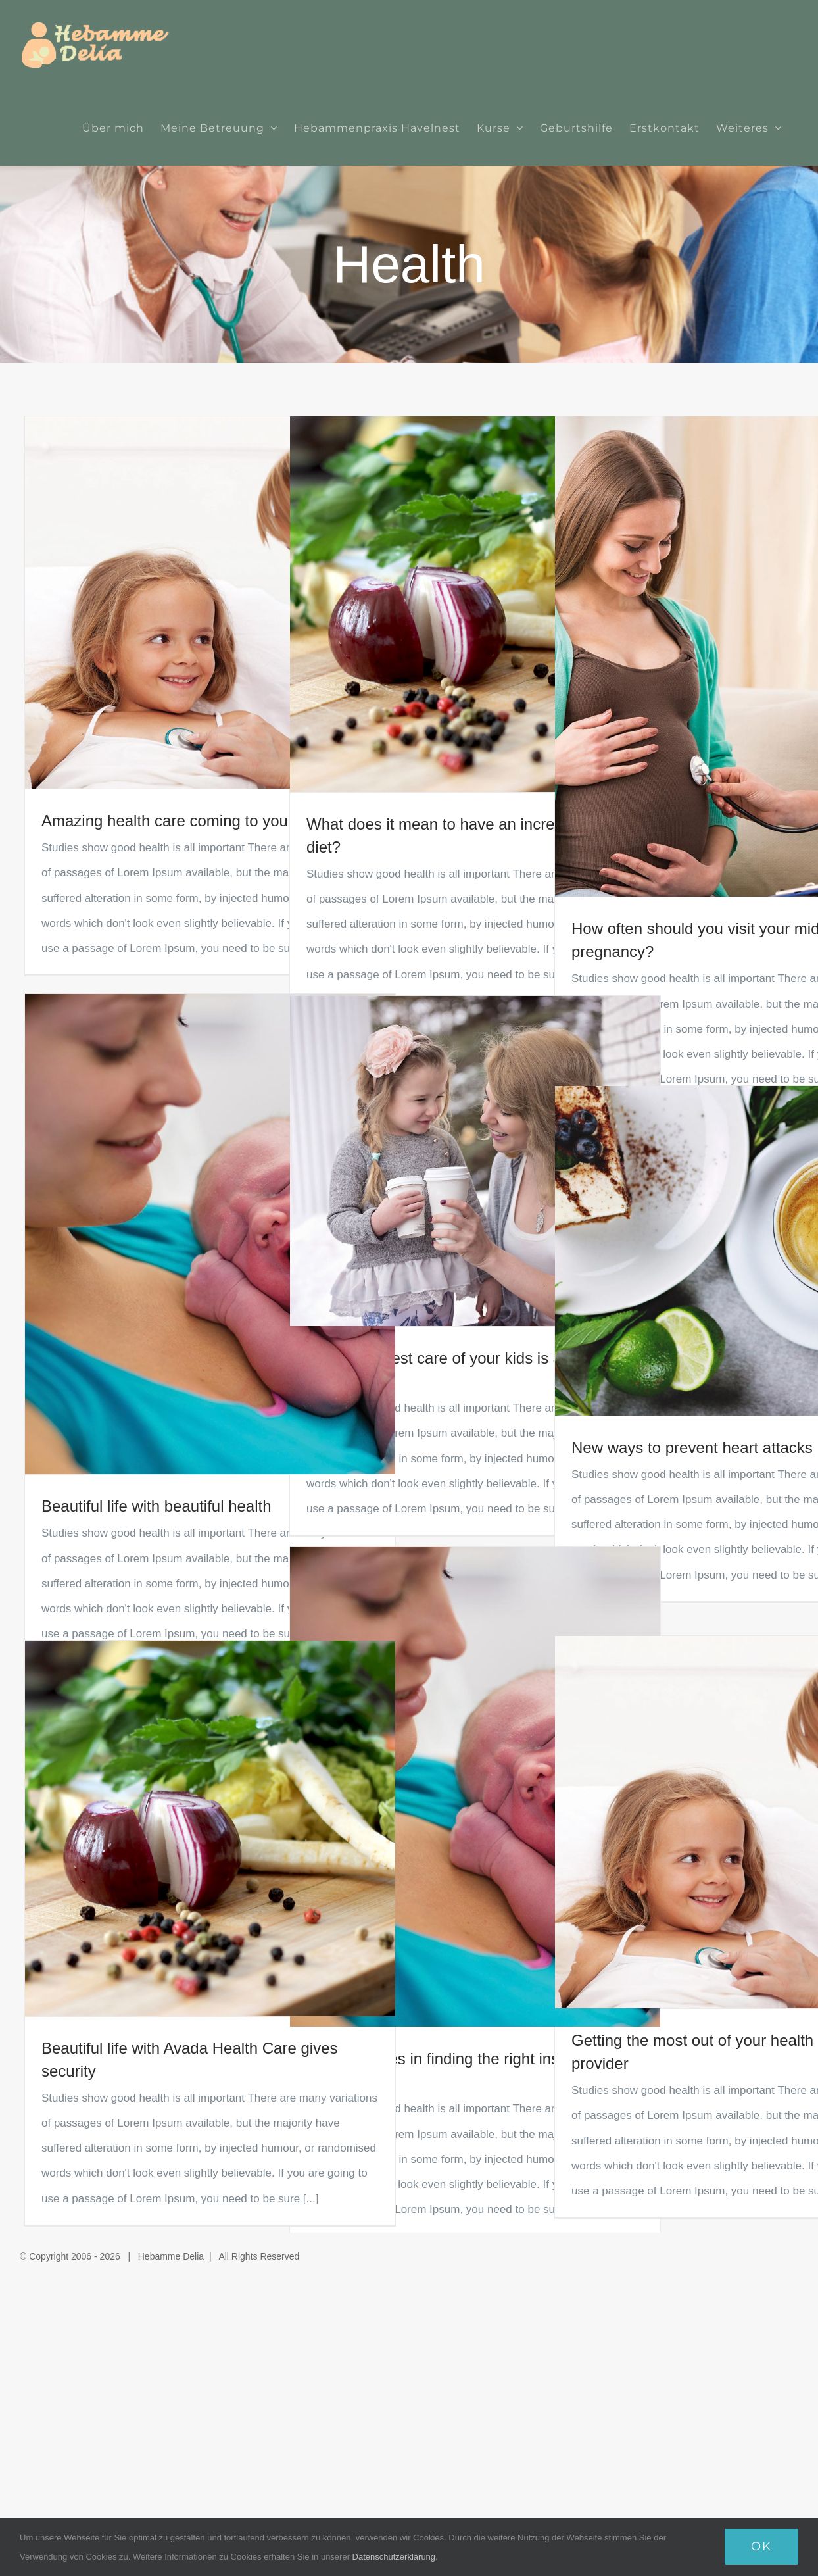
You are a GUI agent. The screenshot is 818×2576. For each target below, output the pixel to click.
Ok (761, 2546)
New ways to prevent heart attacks (692, 1447)
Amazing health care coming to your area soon (204, 821)
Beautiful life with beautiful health (156, 1506)
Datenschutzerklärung (393, 2557)
